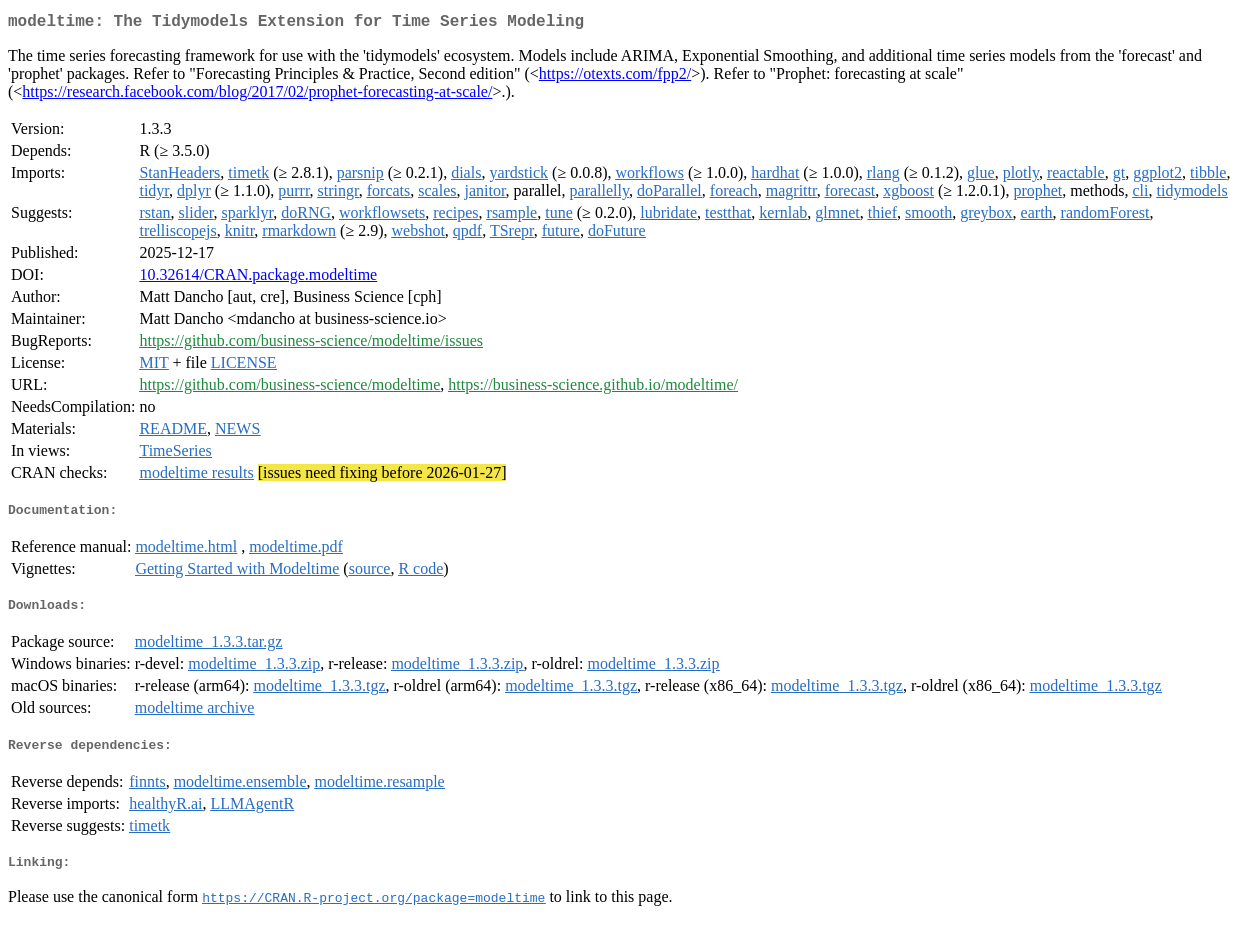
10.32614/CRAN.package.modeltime (258, 278)
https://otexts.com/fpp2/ (615, 77)
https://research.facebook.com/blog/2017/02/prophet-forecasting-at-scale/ (257, 95)
